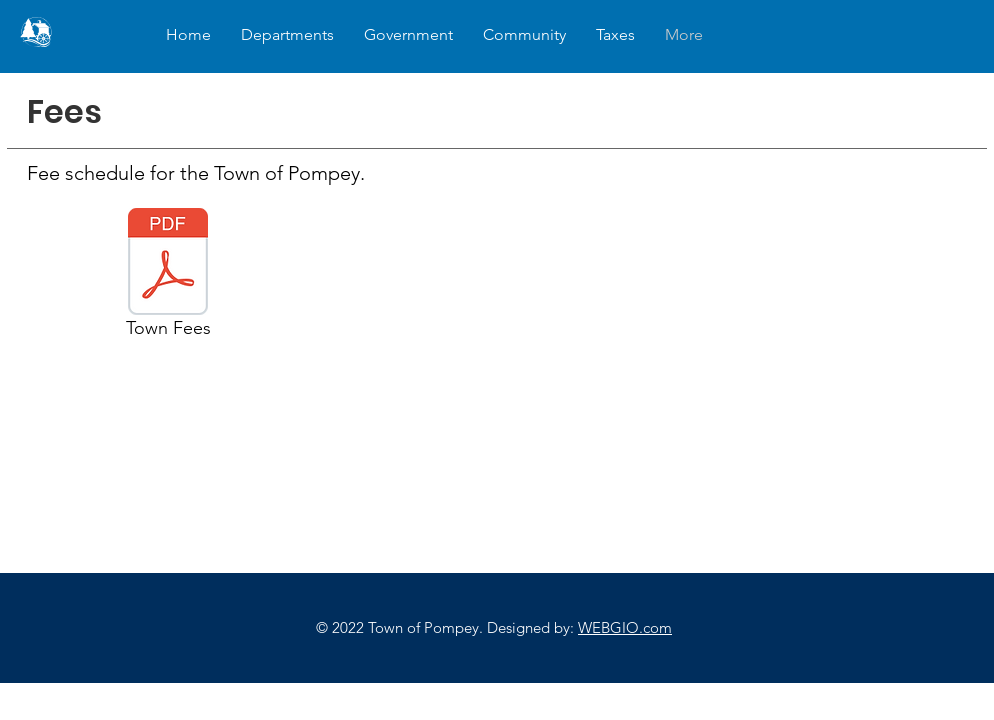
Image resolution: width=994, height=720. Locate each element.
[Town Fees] (168, 276)
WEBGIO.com (625, 627)
